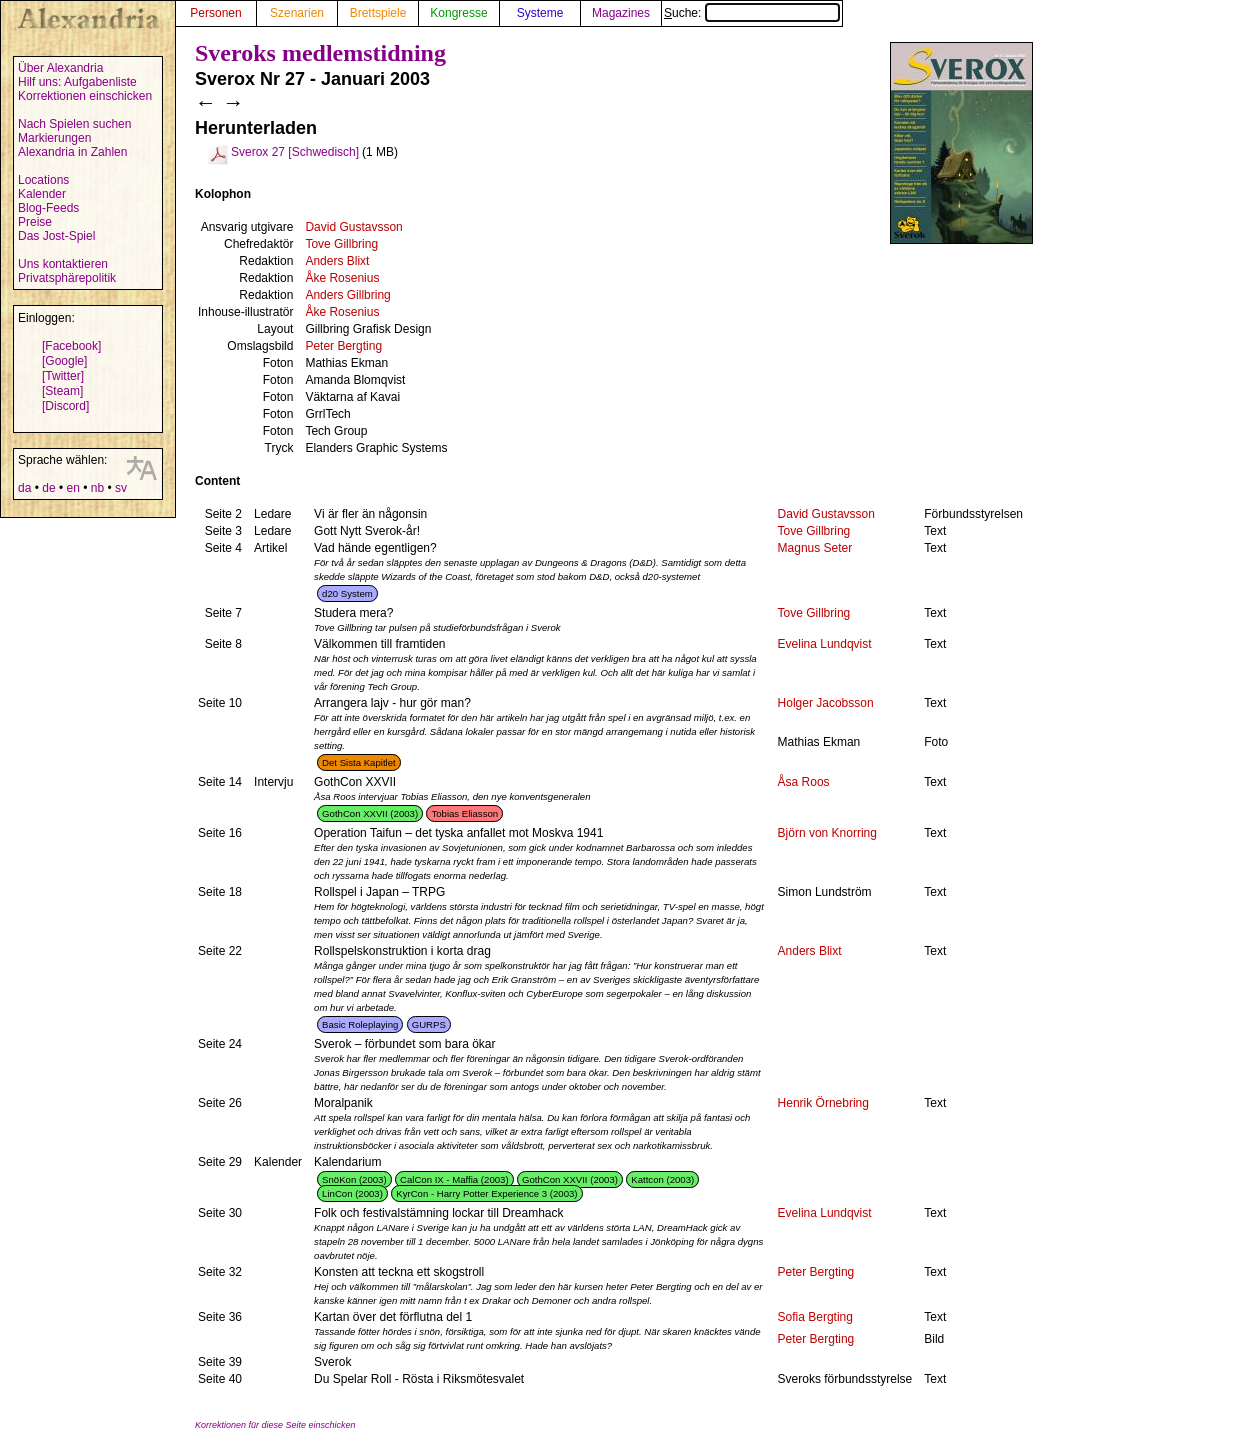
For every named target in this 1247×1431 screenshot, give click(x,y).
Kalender (42, 194)
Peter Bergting (343, 346)
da (24, 488)
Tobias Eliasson (464, 813)
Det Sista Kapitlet (359, 762)
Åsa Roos (804, 782)
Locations (43, 180)
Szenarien (297, 13)
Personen (215, 13)
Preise (35, 222)
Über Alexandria (60, 68)
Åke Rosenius (342, 278)
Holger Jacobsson (826, 703)
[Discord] (65, 406)
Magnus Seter (815, 548)
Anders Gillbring (347, 295)
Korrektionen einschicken (85, 96)
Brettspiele (378, 13)
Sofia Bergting (815, 1317)
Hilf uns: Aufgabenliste (77, 82)
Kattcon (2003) (662, 1179)
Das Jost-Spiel (56, 236)
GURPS (429, 1024)
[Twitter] (63, 376)
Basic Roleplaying (360, 1024)
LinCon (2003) (352, 1193)
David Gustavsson (353, 227)
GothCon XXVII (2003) (370, 813)
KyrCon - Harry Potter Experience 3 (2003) (486, 1193)
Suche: (752, 13)
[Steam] (62, 391)
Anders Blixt (337, 261)
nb (97, 488)
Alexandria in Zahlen (72, 152)
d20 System (347, 593)
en (72, 488)
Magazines (621, 13)
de (48, 488)
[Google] (64, 361)
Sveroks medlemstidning (320, 53)
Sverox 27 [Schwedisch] (295, 152)
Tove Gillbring (341, 244)
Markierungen (54, 138)
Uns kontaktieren (63, 264)
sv (121, 488)
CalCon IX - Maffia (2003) (454, 1179)
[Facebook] (71, 346)
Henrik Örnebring (823, 1103)
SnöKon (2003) (354, 1179)
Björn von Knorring (827, 833)
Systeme (540, 13)
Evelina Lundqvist (825, 644)
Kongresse (458, 13)
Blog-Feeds (48, 208)
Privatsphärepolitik (67, 278)
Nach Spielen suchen (74, 124)
